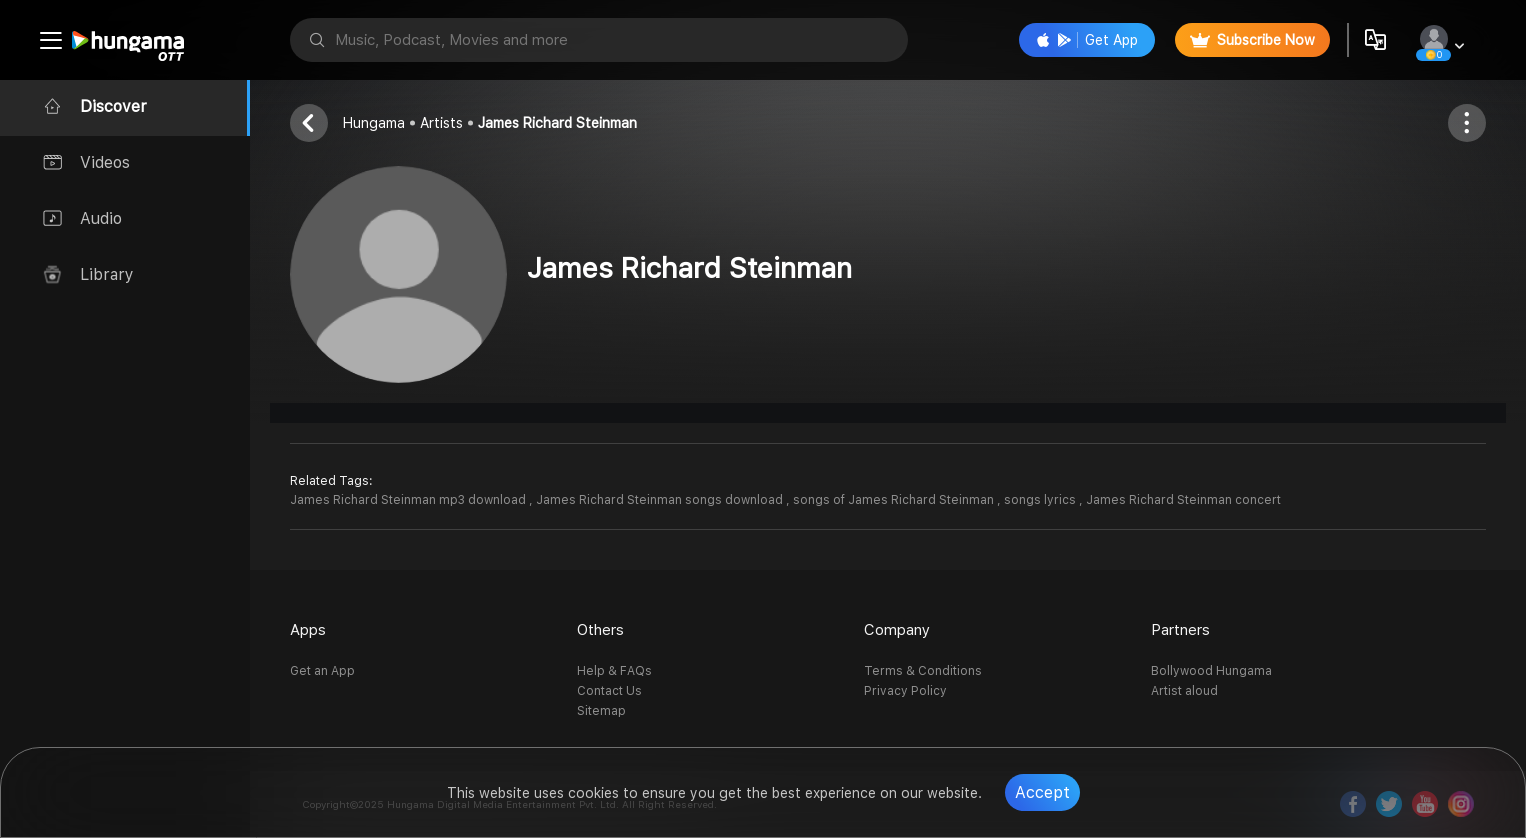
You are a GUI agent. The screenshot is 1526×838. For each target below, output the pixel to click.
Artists (441, 123)
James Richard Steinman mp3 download (409, 500)
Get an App (322, 671)
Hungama (374, 123)
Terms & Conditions (923, 671)
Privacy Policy (905, 691)
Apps (308, 630)
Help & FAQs (614, 671)
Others (600, 630)
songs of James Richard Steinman (895, 500)
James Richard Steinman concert (1183, 500)
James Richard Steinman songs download (661, 500)
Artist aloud (1184, 691)
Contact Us (609, 691)
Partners (1180, 630)
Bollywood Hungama (1211, 671)
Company (897, 630)
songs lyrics (1041, 500)
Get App (1087, 40)
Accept (1042, 792)
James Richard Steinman (557, 123)
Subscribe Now (1252, 40)
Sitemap (601, 711)
